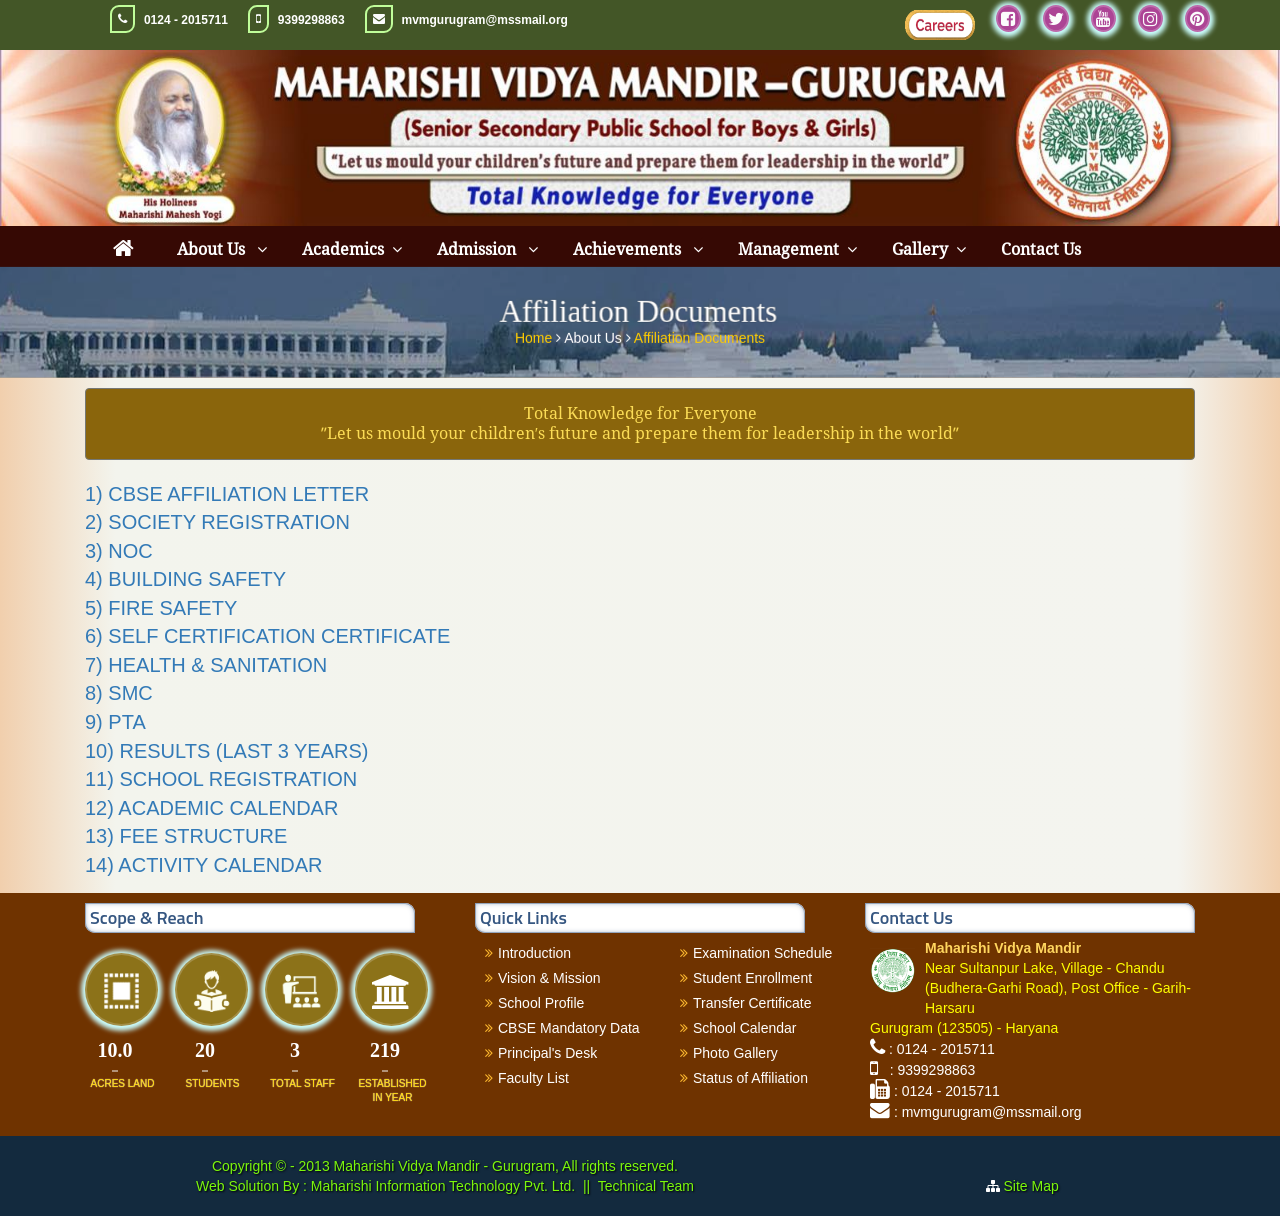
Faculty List (533, 1078)
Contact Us (1041, 249)
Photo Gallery (735, 1053)
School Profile (541, 1003)
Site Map (1039, 1186)
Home (535, 335)
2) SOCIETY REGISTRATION (217, 522)
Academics (343, 249)
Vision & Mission (549, 978)
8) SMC (119, 693)
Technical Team (646, 1186)
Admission (478, 249)
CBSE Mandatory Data (569, 1028)
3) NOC (119, 551)
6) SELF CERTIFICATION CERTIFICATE (267, 636)
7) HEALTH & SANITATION (206, 665)
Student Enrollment (752, 978)
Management (788, 249)
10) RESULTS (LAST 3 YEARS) (226, 751)
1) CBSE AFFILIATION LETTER (227, 494)
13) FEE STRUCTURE (186, 836)
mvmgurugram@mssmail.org (485, 20)
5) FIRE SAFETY (161, 608)
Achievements (629, 249)
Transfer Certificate (752, 1003)
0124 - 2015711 (186, 20)
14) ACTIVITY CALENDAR (203, 865)
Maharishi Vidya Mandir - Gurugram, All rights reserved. (506, 1166)
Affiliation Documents (699, 335)
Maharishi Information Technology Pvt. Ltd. (441, 1186)
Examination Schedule (762, 953)
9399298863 (311, 20)
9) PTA (115, 722)
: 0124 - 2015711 (942, 1049)
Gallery (920, 249)
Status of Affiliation (750, 1078)
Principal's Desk (547, 1053)
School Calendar (745, 1028)
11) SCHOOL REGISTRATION (221, 779)
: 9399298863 (928, 1070)
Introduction (534, 953)
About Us (213, 249)
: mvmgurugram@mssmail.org (988, 1112)
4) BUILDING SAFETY (185, 579)
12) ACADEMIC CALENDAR (211, 808)
